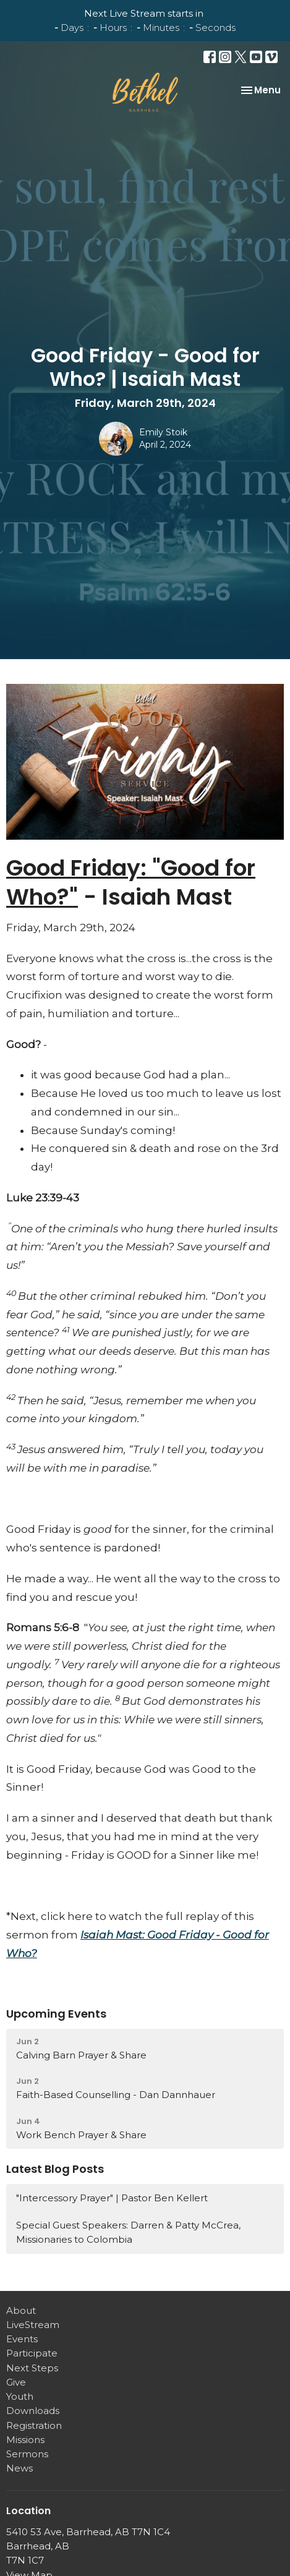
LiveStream (32, 2325)
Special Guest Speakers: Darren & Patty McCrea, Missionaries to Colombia (128, 2232)
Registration (34, 2425)
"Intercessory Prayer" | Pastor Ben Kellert (112, 2198)
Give (16, 2382)
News (19, 2468)
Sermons (27, 2454)
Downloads (32, 2410)
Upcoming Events (56, 2013)
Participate (32, 2353)
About (21, 2310)
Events (22, 2339)
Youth (19, 2396)
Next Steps (32, 2368)
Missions (25, 2440)
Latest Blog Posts (55, 2169)
